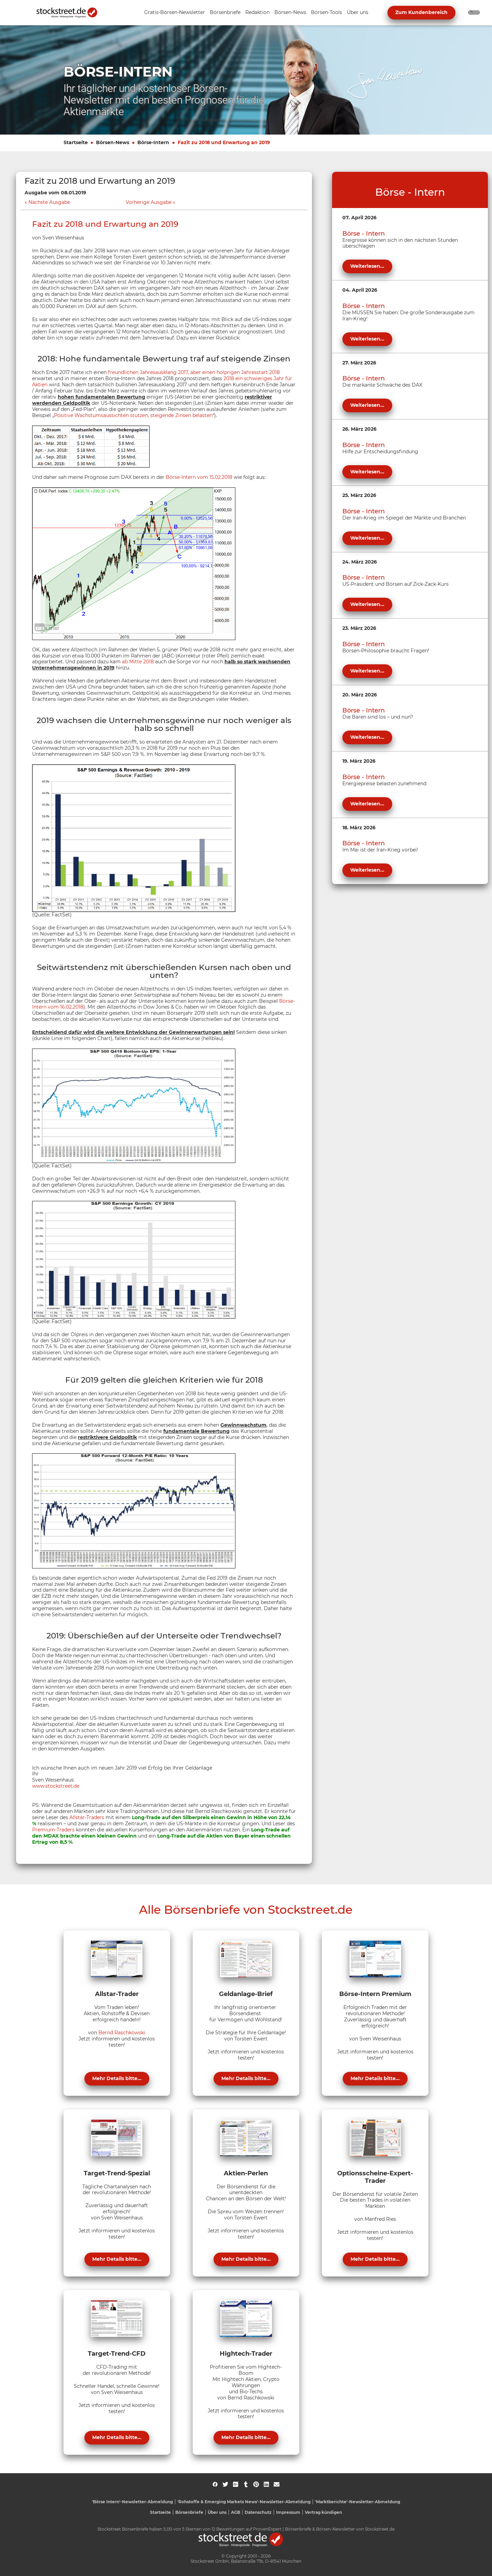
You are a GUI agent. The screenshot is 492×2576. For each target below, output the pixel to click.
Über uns (217, 2512)
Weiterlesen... (367, 266)
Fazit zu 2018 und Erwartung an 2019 (224, 142)
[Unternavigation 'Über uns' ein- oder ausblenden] (357, 12)
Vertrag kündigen (323, 2512)
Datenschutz (258, 2512)
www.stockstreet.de (55, 1786)
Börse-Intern (153, 142)
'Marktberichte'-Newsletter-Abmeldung (357, 2501)
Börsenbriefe (189, 2512)
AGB (235, 2512)
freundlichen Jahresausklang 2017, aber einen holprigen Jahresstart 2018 (194, 372)
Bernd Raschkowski (121, 2033)
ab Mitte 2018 (138, 662)
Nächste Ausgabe (49, 202)
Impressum (288, 2512)
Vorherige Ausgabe (149, 202)
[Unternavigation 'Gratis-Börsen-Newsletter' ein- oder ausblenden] (174, 12)
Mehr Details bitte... (116, 2078)
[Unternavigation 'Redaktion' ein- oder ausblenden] (257, 12)
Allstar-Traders (86, 1817)
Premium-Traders (53, 1830)
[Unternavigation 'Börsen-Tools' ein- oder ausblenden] (326, 12)
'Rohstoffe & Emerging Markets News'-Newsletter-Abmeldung (244, 2501)
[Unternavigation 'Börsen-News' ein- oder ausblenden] (290, 12)
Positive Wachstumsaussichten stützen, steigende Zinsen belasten (133, 415)
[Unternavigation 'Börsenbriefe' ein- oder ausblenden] (225, 12)
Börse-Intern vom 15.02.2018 (199, 477)
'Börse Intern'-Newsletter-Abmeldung (132, 2501)
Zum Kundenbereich (421, 12)
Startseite (76, 142)
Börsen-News (112, 142)
